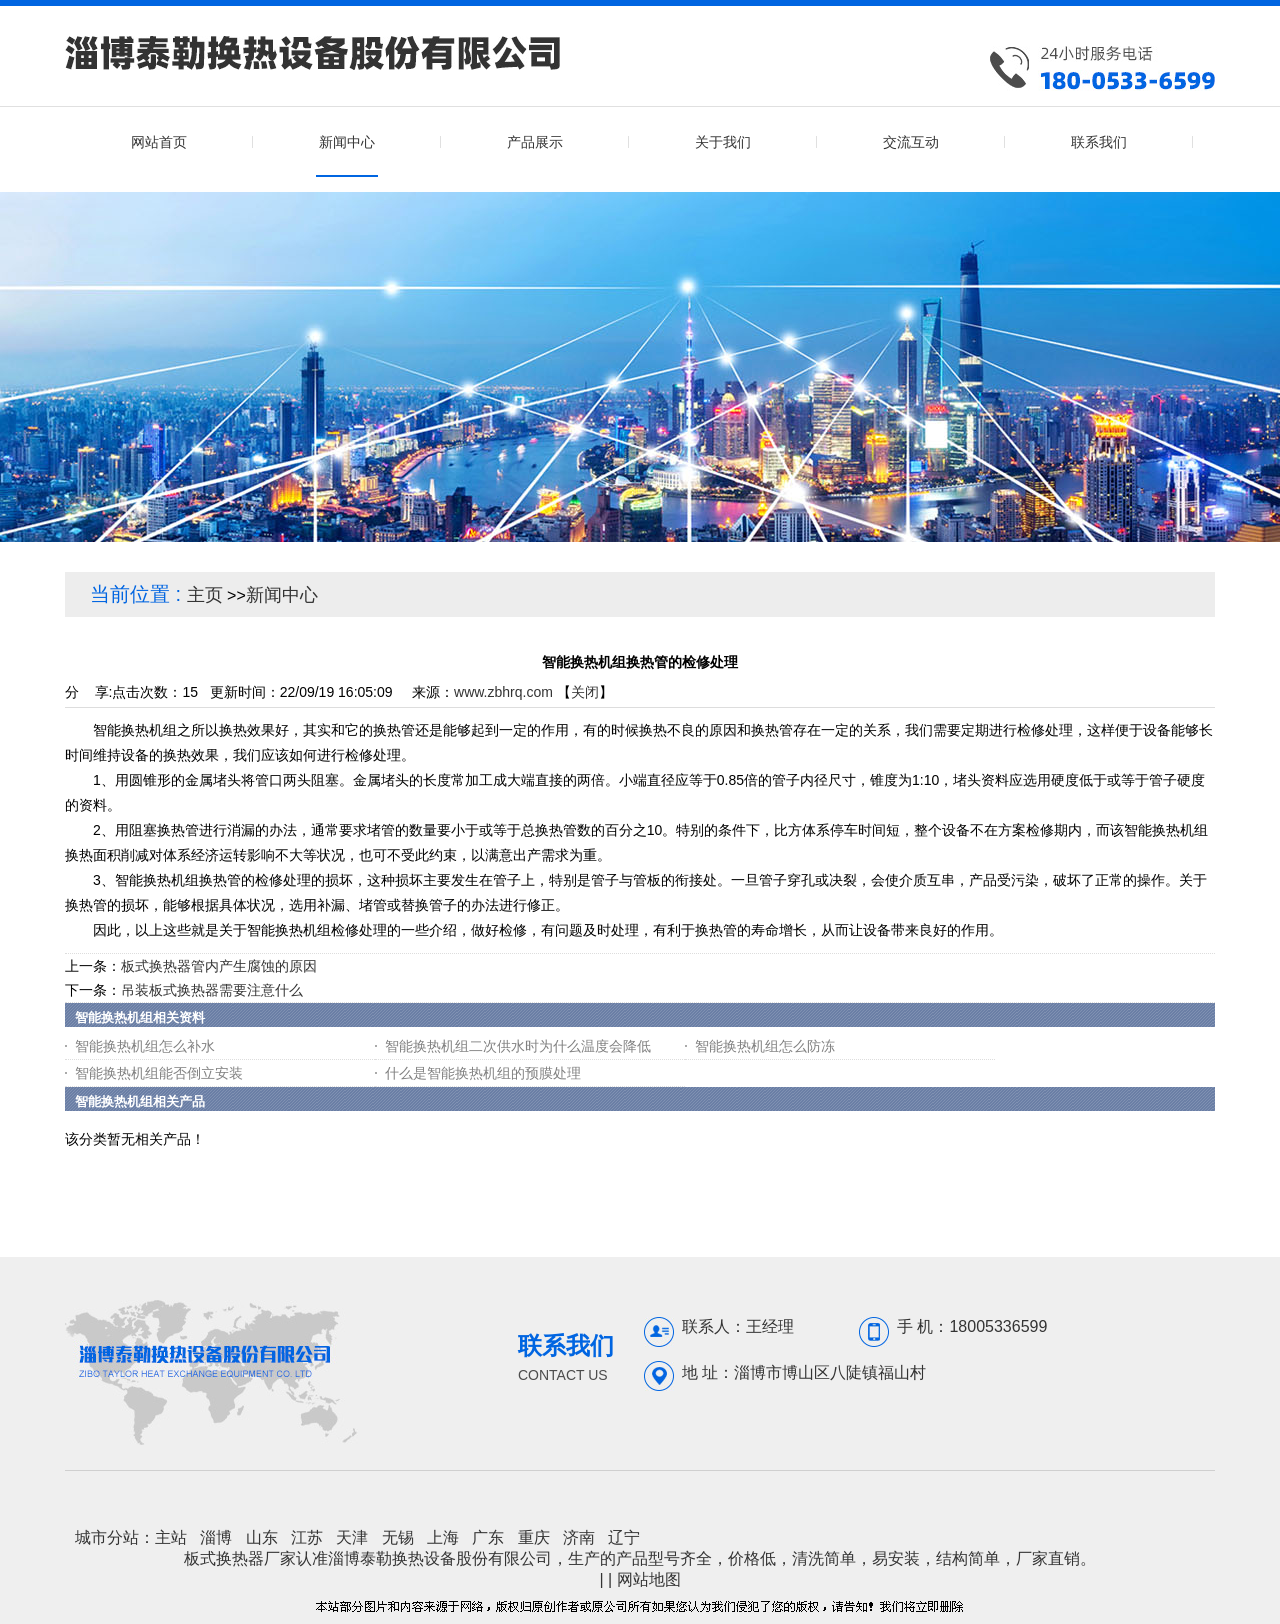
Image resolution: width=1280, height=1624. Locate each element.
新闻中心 (282, 595)
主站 (171, 1537)
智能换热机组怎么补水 (145, 1046)
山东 (262, 1537)
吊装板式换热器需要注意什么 (212, 990)
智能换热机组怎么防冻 (765, 1046)
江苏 (307, 1537)
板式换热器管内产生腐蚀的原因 (219, 966)
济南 (579, 1537)
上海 (443, 1537)
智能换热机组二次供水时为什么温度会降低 (518, 1046)
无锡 (398, 1537)
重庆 (534, 1537)
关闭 (585, 692)
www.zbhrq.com (503, 692)
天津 (352, 1537)
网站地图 (649, 1579)
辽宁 (624, 1537)
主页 (205, 595)
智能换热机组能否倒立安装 (159, 1073)
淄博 (216, 1537)
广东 (488, 1537)
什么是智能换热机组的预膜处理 (483, 1073)
